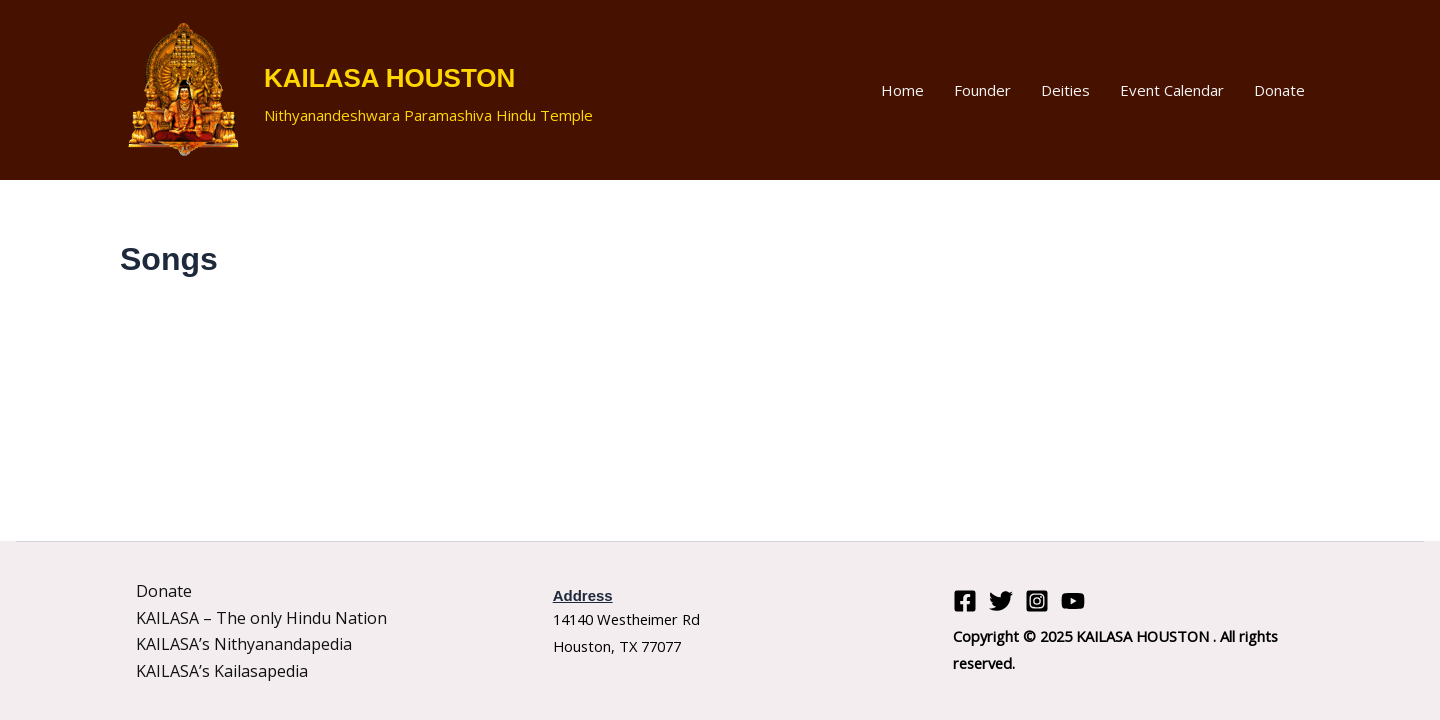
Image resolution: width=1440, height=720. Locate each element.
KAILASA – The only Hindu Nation (261, 618)
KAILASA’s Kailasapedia (222, 671)
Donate (1279, 90)
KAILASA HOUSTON (389, 78)
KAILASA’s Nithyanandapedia (244, 644)
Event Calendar (1172, 90)
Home (902, 90)
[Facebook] (965, 601)
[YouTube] (1073, 601)
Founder (982, 90)
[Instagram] (1037, 601)
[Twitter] (1001, 601)
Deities (1065, 90)
